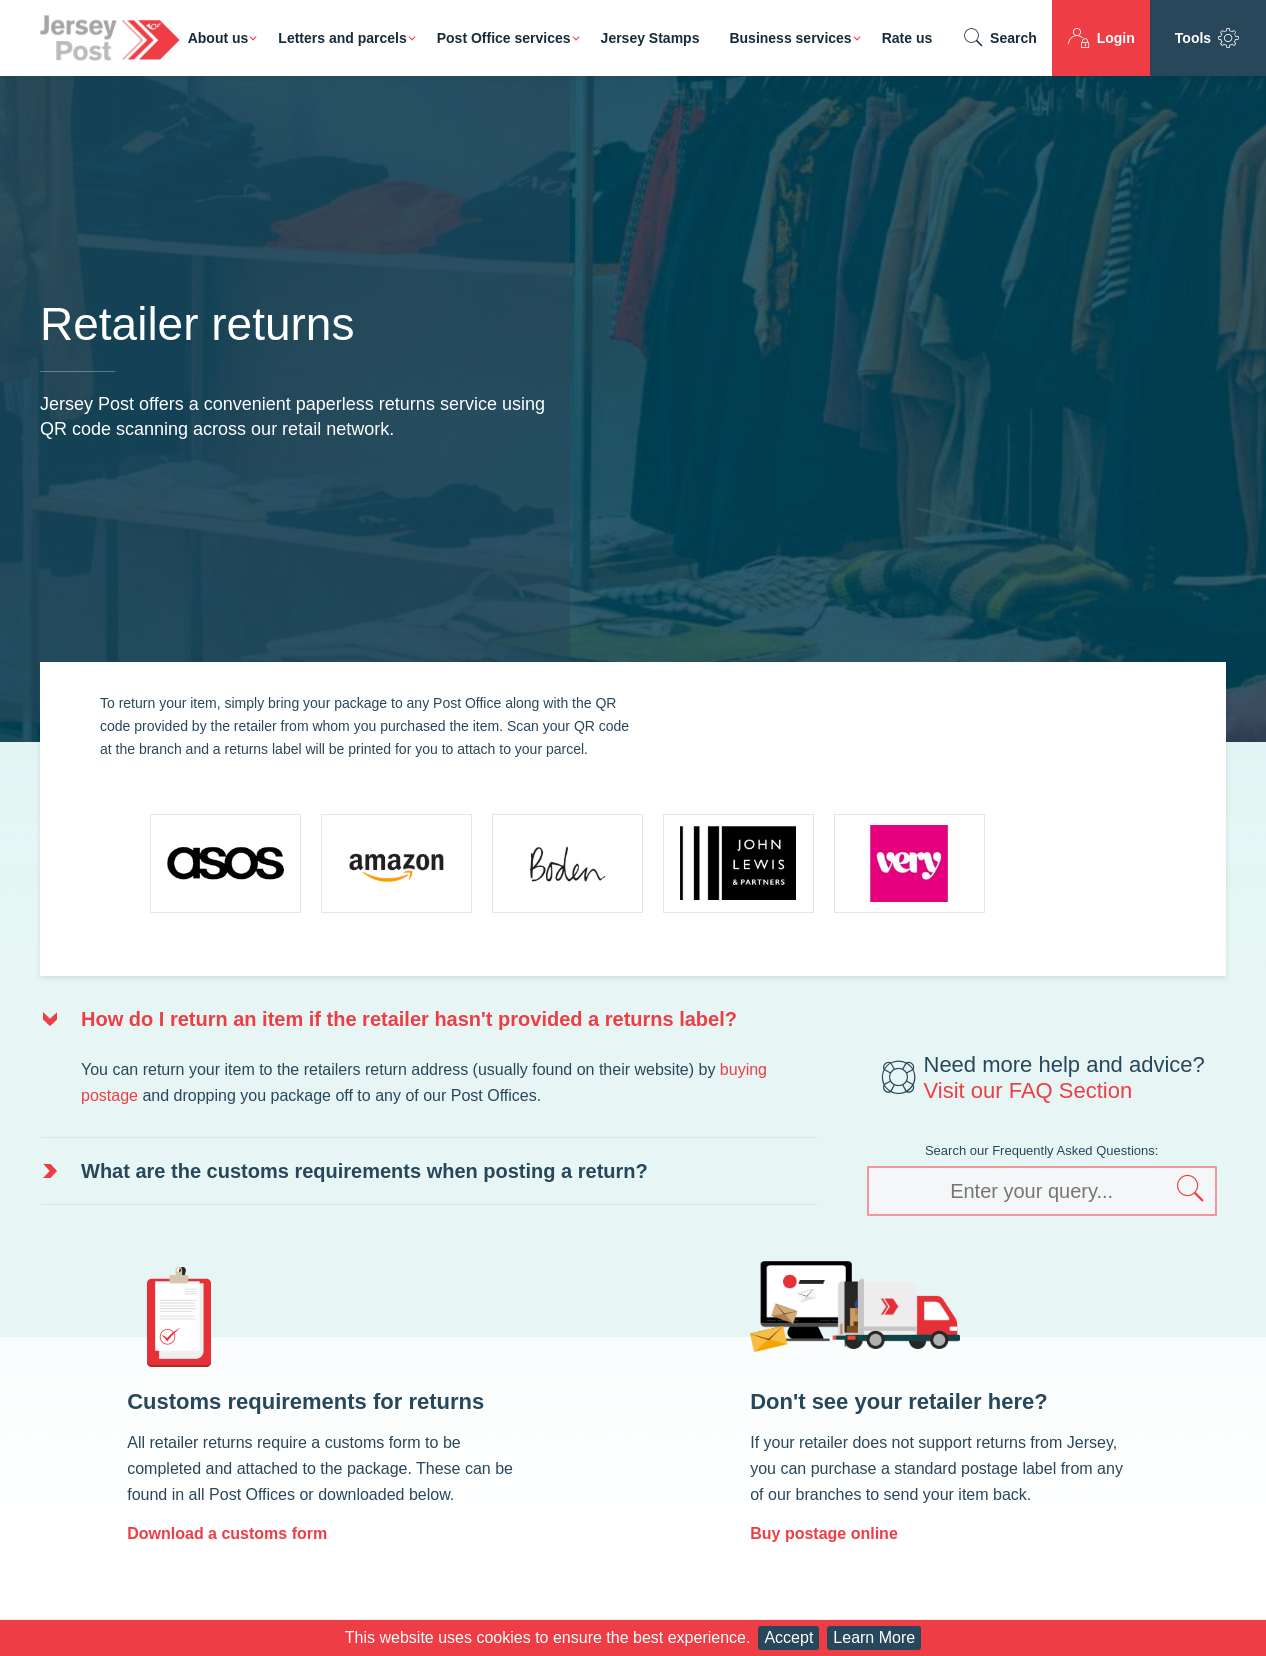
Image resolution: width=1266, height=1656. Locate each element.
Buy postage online (824, 1533)
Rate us (907, 38)
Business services (790, 38)
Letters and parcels (342, 38)
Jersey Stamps (650, 38)
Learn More (874, 1637)
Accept (788, 1637)
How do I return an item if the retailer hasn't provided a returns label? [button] (409, 1019)
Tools (1208, 38)
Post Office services (504, 38)
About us (218, 38)
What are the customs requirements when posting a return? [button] (364, 1171)
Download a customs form (227, 1533)
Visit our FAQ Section (1028, 1090)
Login (1101, 38)
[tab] (428, 1019)
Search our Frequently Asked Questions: (1041, 1150)
